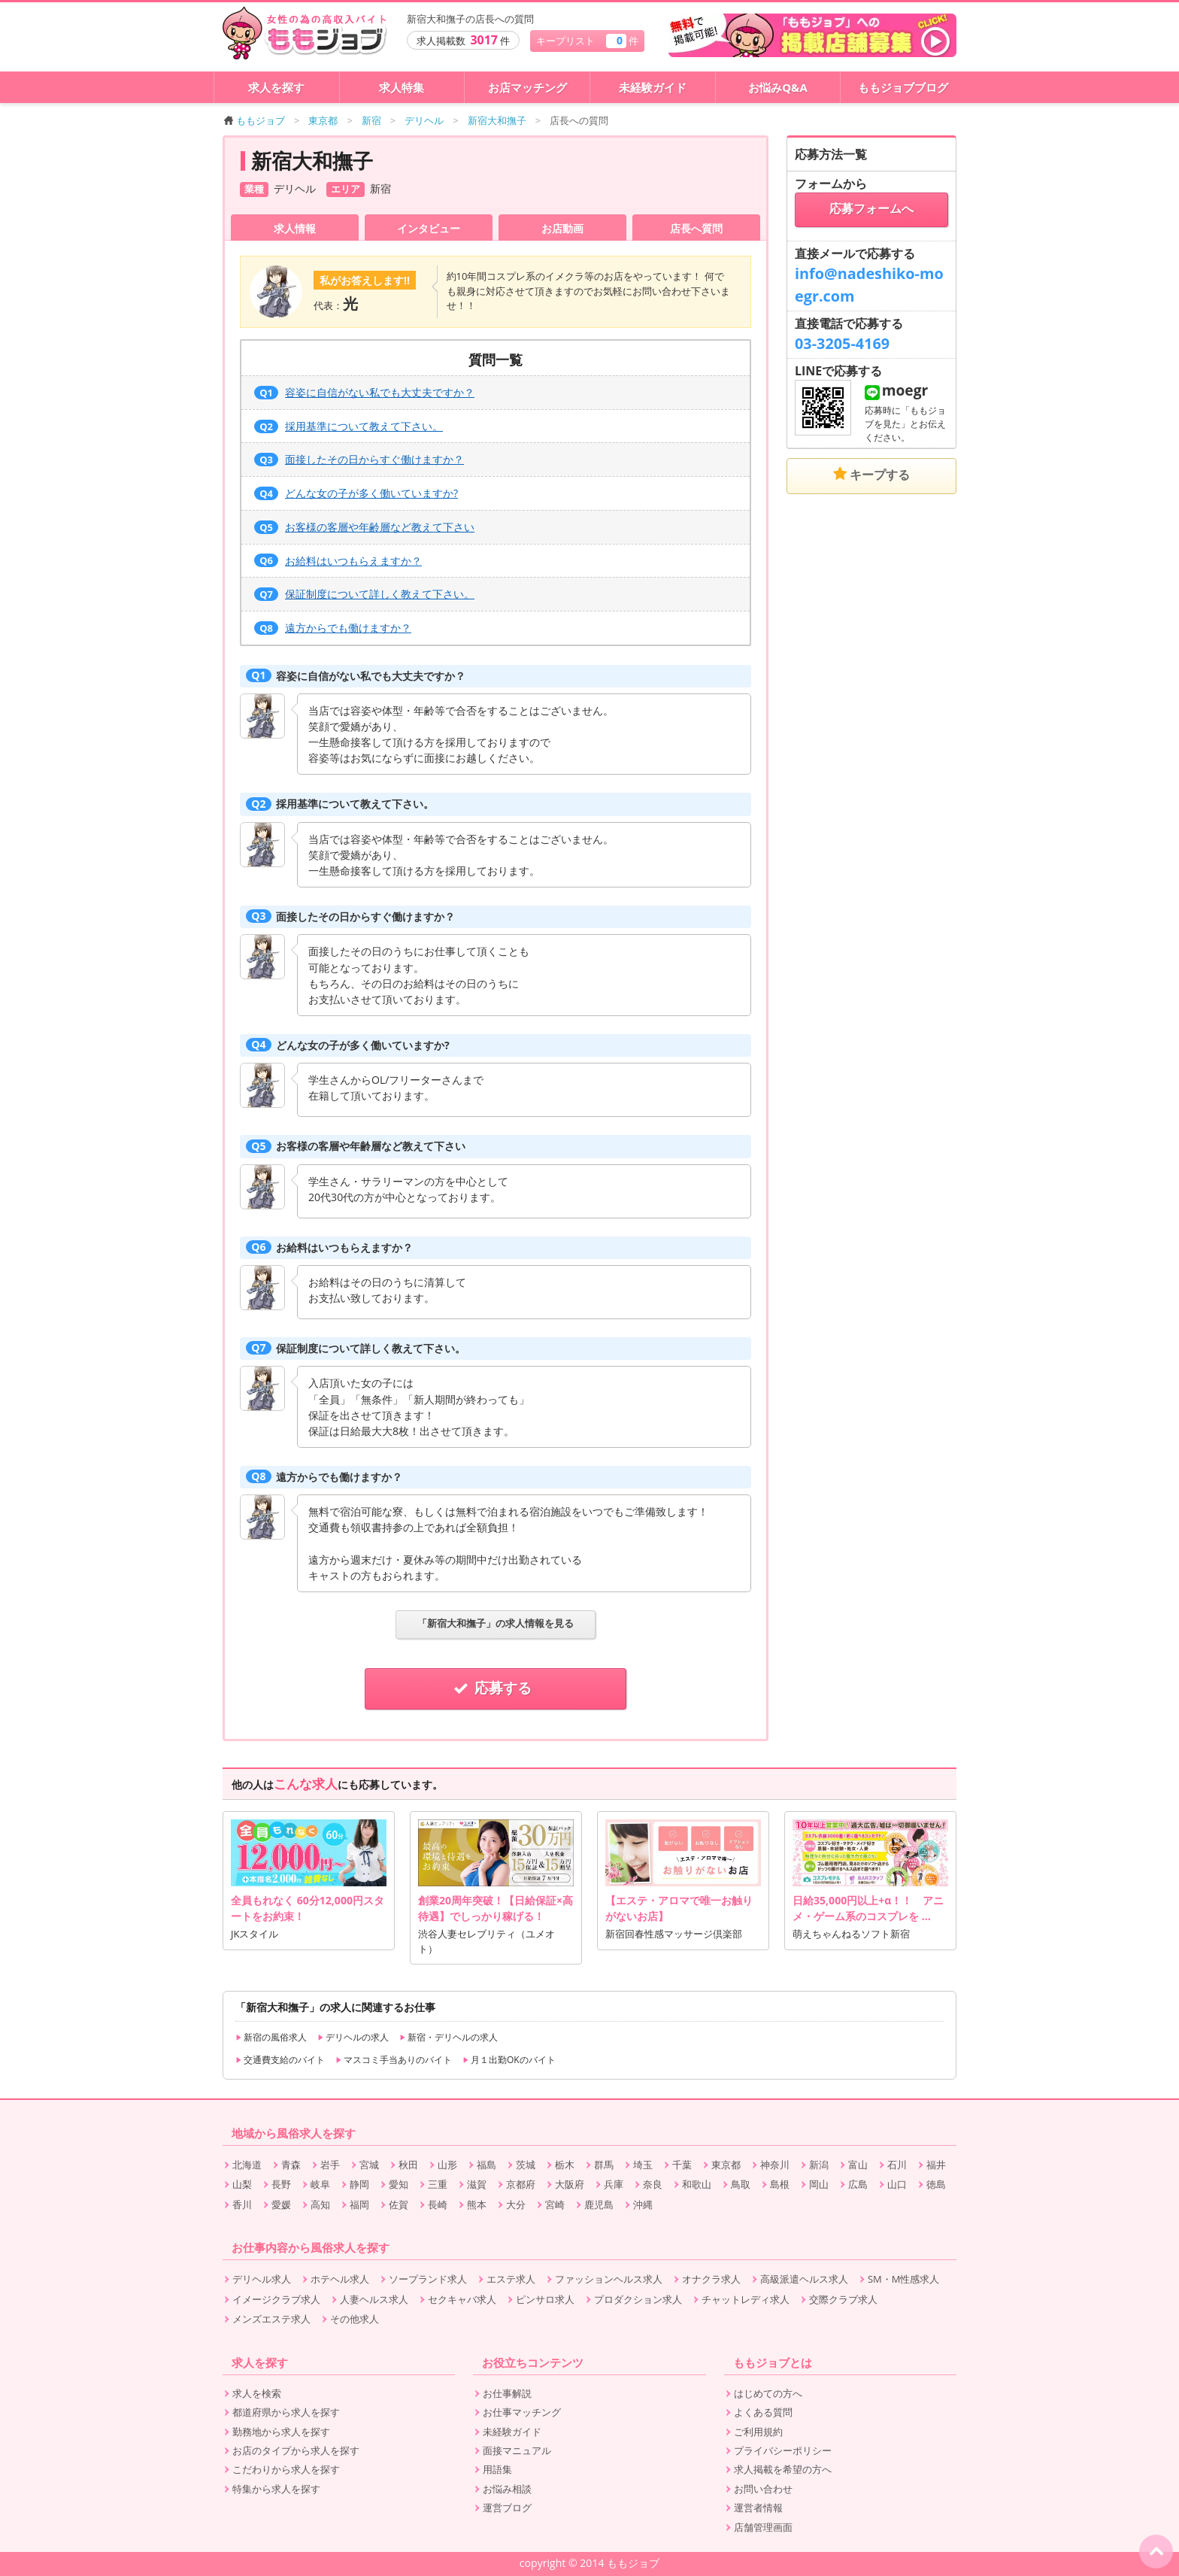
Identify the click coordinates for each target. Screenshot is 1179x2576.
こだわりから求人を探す (286, 2469)
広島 (858, 2184)
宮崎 (555, 2204)
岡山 (819, 2184)
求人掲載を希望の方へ (783, 2469)
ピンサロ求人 (545, 2299)
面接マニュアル (517, 2450)
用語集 (497, 2469)
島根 (780, 2184)
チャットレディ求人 (746, 2299)
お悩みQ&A (778, 87)
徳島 (936, 2184)
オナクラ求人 (711, 2279)
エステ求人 (510, 2279)
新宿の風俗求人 (271, 2037)
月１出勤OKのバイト (509, 2059)
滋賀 (476, 2184)
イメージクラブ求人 (276, 2299)
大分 (516, 2204)
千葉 (682, 2164)
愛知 (398, 2184)
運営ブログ (507, 2507)
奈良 (652, 2184)
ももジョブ (254, 120)
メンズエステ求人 (271, 2319)
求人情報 (295, 228)
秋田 (408, 2164)
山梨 (242, 2184)
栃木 (564, 2164)
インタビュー (428, 228)
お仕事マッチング (522, 2412)
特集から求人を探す (276, 2489)
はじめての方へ (768, 2393)
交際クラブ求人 (843, 2299)
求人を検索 (256, 2393)
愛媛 (281, 2204)
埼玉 (643, 2164)
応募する (495, 1688)
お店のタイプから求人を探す (295, 2450)
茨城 (525, 2164)
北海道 (247, 2164)
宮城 (369, 2164)
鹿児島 (599, 2204)
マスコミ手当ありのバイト (393, 2059)
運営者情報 (758, 2507)
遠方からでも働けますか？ (332, 627)
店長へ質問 (696, 228)
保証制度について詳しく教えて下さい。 (364, 594)
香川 (242, 2204)
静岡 (359, 2184)
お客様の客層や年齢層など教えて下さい (364, 527)
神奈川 (775, 2164)
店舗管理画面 (763, 2527)
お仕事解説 (507, 2393)
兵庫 (613, 2184)
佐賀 (398, 2204)
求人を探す (276, 87)
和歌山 (696, 2184)
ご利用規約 (758, 2431)
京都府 (520, 2184)
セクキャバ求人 (462, 2299)
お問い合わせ (763, 2489)
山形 (447, 2164)
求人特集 (401, 87)
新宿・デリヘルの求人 (448, 2037)
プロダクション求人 (638, 2299)
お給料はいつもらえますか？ (338, 561)
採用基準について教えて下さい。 (348, 426)
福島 (486, 2164)
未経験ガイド (652, 87)
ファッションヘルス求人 (608, 2279)
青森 (291, 2164)
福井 (936, 2164)
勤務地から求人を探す (281, 2431)
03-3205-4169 (842, 343)
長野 (281, 2184)
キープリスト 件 (587, 40)
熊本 (476, 2204)
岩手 (330, 2164)
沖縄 (643, 2204)
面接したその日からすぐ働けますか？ (359, 459)
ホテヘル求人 (340, 2279)
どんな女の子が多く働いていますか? (356, 493)
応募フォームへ (871, 208)
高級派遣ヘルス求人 (804, 2279)
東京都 (726, 2164)
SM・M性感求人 (903, 2279)
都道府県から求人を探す (286, 2412)
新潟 (819, 2164)
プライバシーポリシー (783, 2450)
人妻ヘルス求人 (374, 2299)
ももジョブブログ (903, 87)
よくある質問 (763, 2412)
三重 (437, 2184)
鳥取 (740, 2184)
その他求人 (354, 2319)
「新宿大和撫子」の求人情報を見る (495, 1623)
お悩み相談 (507, 2489)
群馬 (604, 2164)
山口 (897, 2184)
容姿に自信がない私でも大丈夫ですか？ (364, 392)
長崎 (437, 2204)
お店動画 (562, 228)
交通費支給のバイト (280, 2059)
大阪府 (569, 2184)
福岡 (359, 2204)
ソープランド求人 (428, 2279)
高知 (320, 2204)
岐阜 (320, 2184)
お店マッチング (527, 87)
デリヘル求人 (261, 2279)
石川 (897, 2164)
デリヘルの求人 (353, 2037)
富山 (858, 2164)
